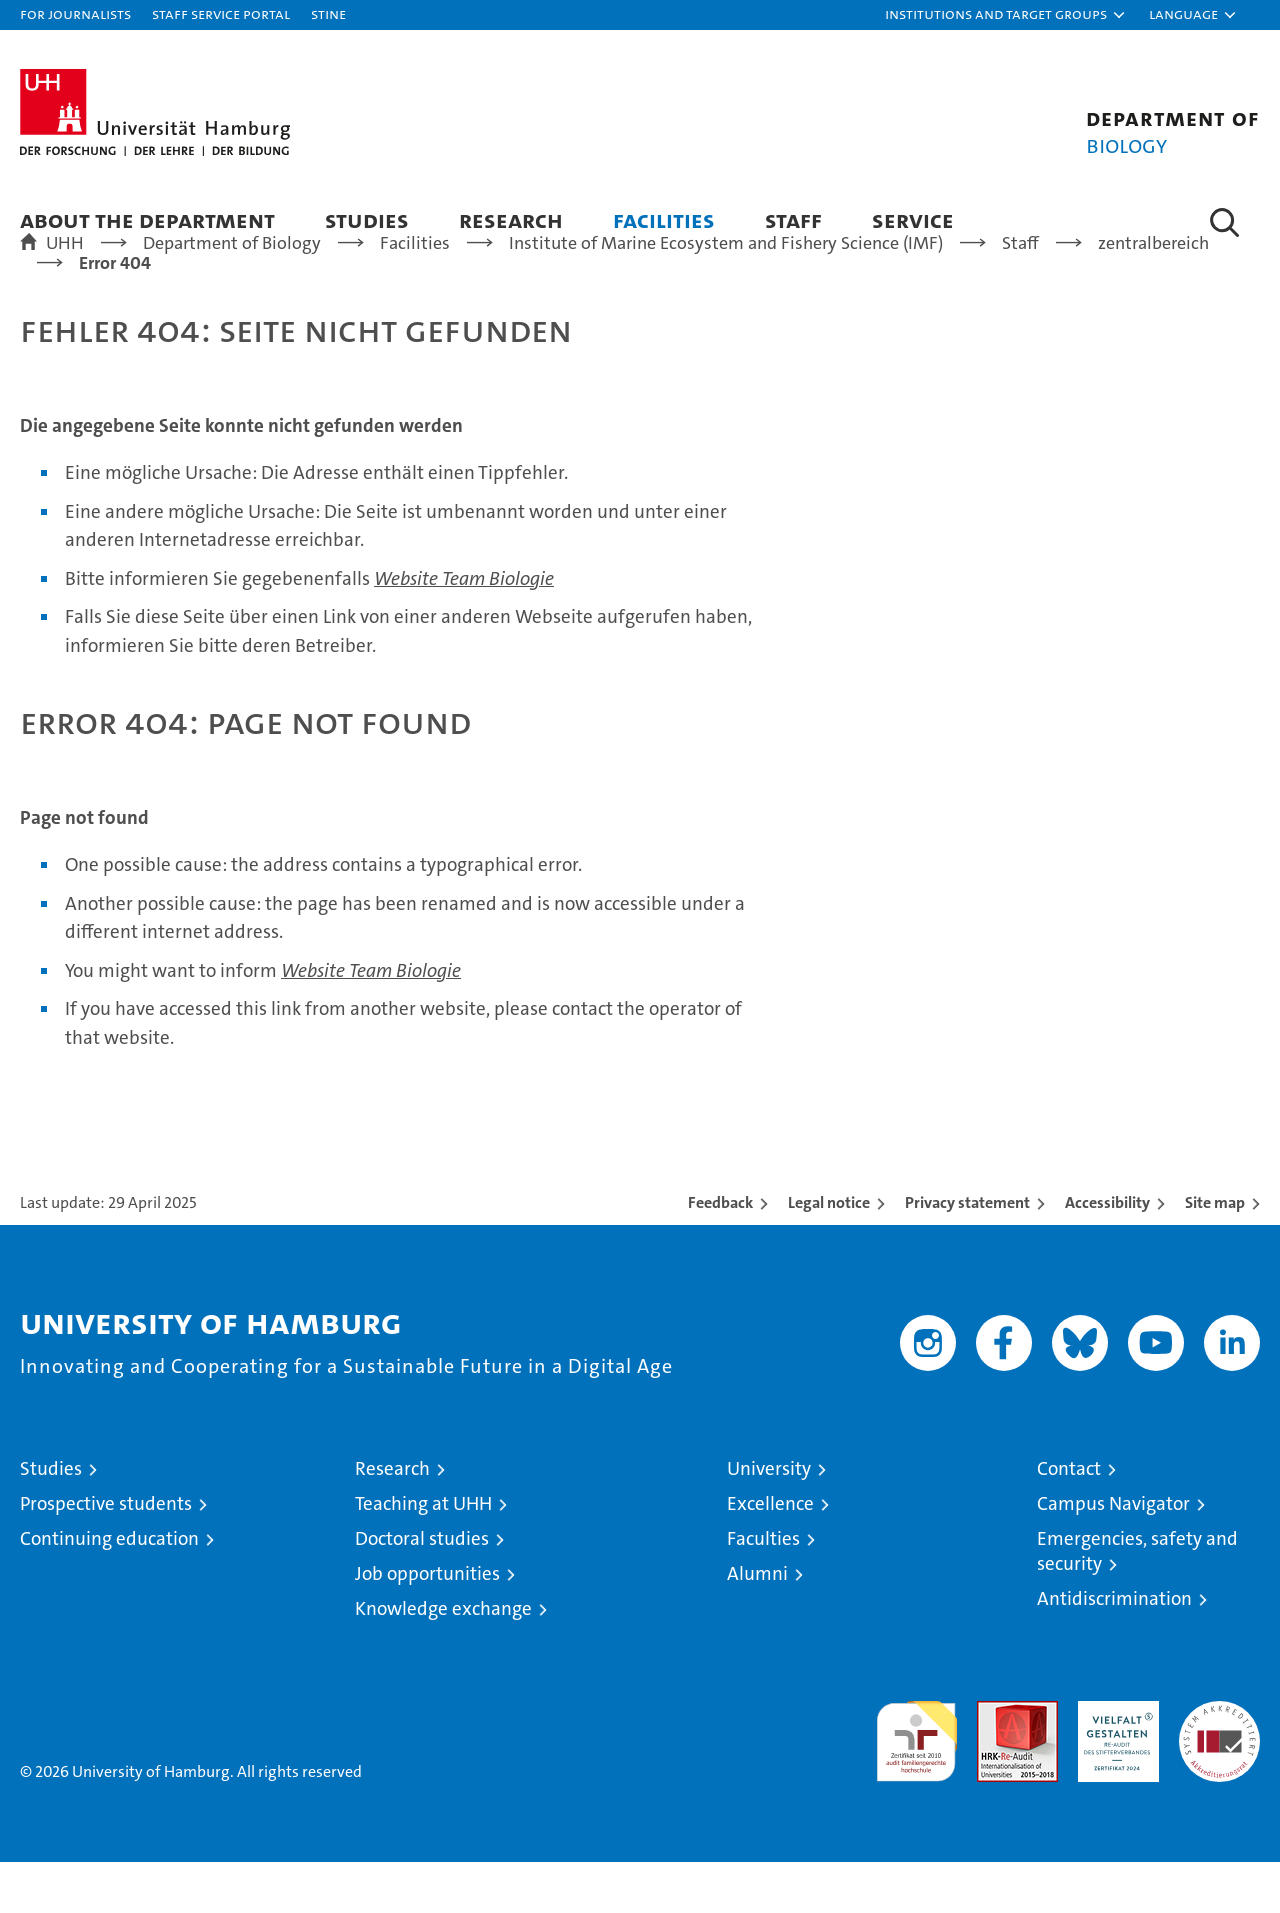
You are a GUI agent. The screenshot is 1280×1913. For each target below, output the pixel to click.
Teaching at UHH (423, 1554)
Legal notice (829, 1253)
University (769, 1519)
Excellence (770, 1554)
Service (913, 219)
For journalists (75, 13)
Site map (1215, 1253)
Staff (793, 219)
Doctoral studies (422, 1589)
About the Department (147, 219)
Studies (367, 219)
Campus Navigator (1113, 1554)
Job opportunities (427, 1624)
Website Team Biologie (464, 629)
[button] (1006, 15)
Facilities (664, 219)
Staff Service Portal (221, 13)
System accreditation (1219, 1773)
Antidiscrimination (1114, 1649)
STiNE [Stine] (328, 13)
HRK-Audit (1113, 1762)
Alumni (757, 1624)
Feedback (720, 1253)
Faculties (763, 1589)
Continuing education (109, 1589)
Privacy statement (967, 1253)
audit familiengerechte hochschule (916, 1783)
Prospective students (106, 1554)
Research (511, 219)
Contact (1069, 1519)
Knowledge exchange (443, 1659)
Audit (996, 1762)
